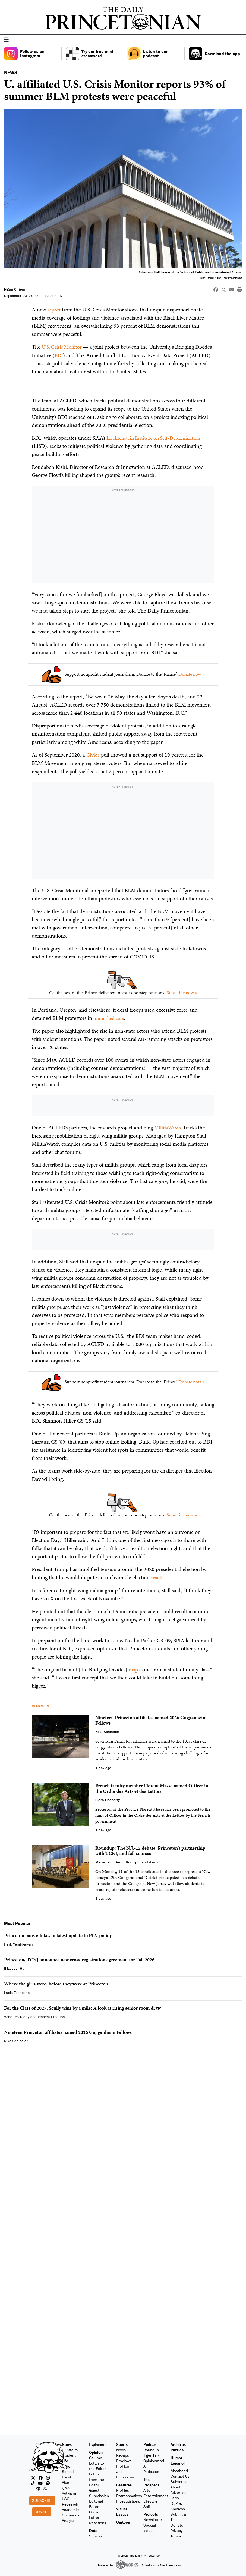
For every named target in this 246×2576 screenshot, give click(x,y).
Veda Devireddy (16, 2015)
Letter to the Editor (97, 2464)
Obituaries (70, 2513)
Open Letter (94, 2513)
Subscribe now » (182, 991)
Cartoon (123, 2520)
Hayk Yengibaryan (18, 1942)
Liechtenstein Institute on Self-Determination (156, 437)
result (157, 1576)
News (67, 2443)
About (176, 2485)
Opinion (96, 2450)
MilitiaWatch (168, 1126)
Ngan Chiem (14, 289)
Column (95, 2456)
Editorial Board (96, 2502)
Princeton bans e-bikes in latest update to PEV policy (58, 1934)
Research (70, 2503)
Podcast (150, 2443)
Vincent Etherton (51, 2015)
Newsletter (152, 2518)
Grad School (68, 2467)
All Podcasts (151, 2467)
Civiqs (93, 754)
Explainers (97, 2443)
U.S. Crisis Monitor (62, 347)
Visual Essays (122, 2510)
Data (93, 2529)
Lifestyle (150, 2499)
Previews (123, 2459)
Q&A (66, 2486)
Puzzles (177, 2448)
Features (124, 2483)
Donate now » (191, 673)
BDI (59, 355)
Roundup (151, 2448)
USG (66, 2497)
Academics (71, 2508)
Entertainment (155, 2494)
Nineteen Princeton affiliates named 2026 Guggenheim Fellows (68, 2031)
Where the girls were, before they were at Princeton (56, 1982)
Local (66, 2475)
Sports (122, 2443)
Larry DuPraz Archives (178, 2502)
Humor (176, 2456)
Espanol (178, 2461)
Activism (69, 2492)
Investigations (128, 2499)
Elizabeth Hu (14, 1967)
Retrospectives (129, 2494)
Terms (176, 2534)
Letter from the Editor (96, 2478)
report (54, 309)
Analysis (68, 2519)
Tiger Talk (151, 2454)
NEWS (10, 72)
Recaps (122, 2454)
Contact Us (180, 2475)
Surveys (96, 2534)
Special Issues (149, 2526)
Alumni (67, 2481)
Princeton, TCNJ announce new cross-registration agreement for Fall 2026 (79, 1958)
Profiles (122, 2488)
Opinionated (153, 2459)
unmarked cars (109, 1017)
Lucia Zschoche (17, 1991)
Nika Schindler (16, 2039)
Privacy (176, 2529)
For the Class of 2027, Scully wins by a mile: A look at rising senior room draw (82, 2006)
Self (146, 2505)
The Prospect (151, 2480)
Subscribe (42, 2499)
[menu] (240, 40)
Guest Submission (99, 2491)
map (133, 1668)
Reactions (97, 2521)
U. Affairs (70, 2448)
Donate (41, 2510)
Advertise (179, 2491)
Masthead (179, 2469)
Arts (146, 2488)
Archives (178, 2443)
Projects (150, 2513)
